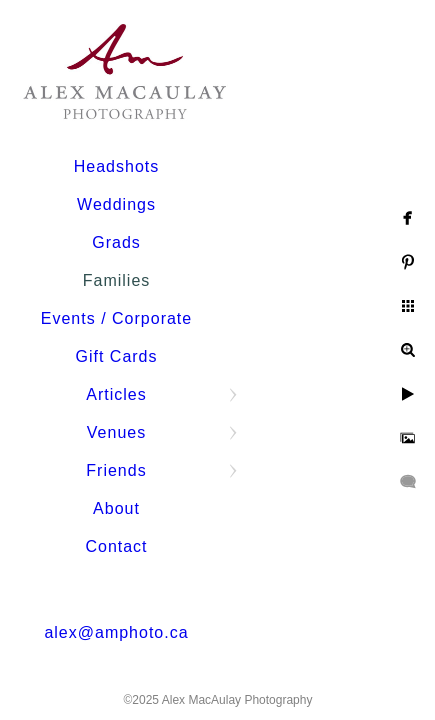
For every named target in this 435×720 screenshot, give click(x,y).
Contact (116, 546)
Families (117, 280)
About (116, 508)
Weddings (116, 204)
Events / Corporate (116, 318)
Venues (116, 432)
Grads (116, 242)
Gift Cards (116, 356)
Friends (116, 470)
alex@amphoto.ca (116, 632)
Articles (116, 394)
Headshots (117, 166)
